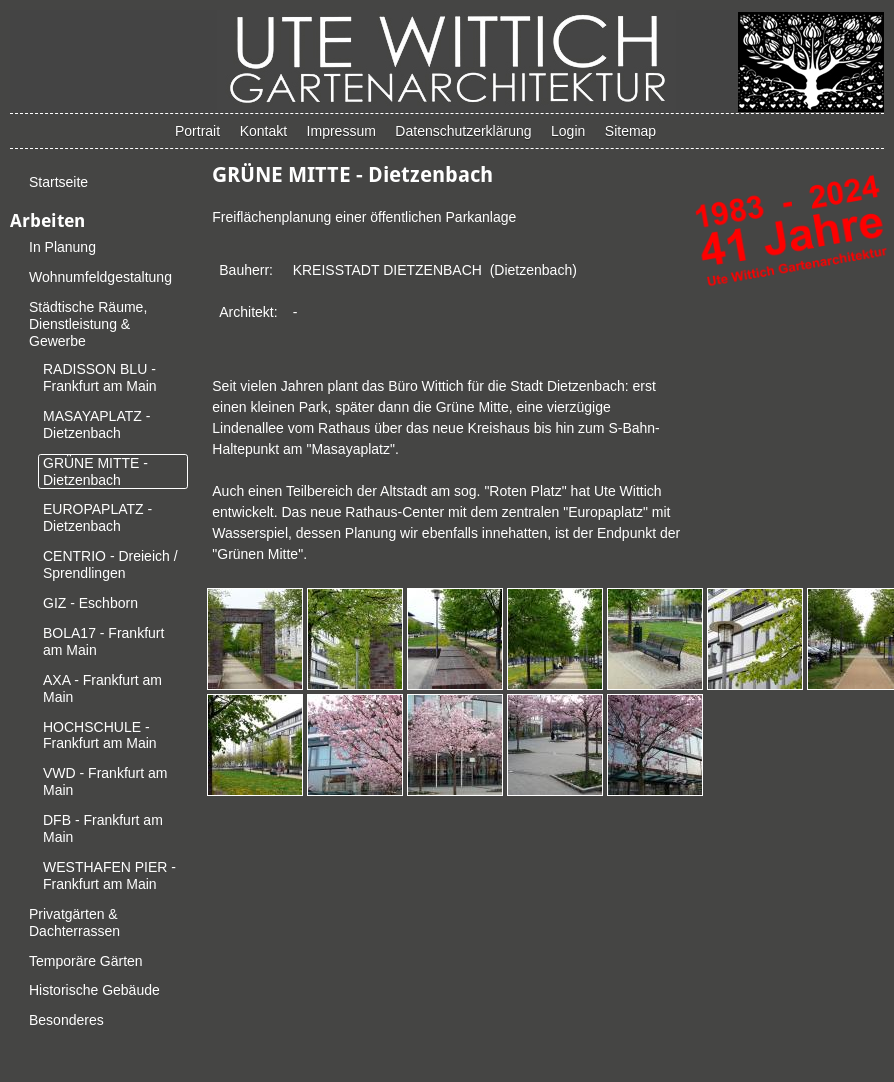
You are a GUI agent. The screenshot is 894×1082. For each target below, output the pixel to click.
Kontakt (263, 131)
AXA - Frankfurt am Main (102, 688)
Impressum (341, 131)
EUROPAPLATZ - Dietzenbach (97, 517)
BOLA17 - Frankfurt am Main (103, 641)
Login (568, 131)
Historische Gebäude (94, 990)
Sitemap (630, 131)
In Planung (62, 247)
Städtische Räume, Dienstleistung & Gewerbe (88, 324)
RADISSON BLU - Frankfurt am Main (100, 377)
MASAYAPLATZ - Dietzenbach (96, 424)
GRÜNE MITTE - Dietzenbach (95, 471)
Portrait (197, 131)
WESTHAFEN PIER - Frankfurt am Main (109, 875)
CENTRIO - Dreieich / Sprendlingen (110, 564)
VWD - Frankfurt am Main (105, 781)
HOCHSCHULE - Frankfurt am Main (100, 735)
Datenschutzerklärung (463, 131)
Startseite (58, 182)
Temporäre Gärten (86, 961)
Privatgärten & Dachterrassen (74, 922)
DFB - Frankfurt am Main (103, 828)
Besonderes (66, 1020)
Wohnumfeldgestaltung (100, 277)
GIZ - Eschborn (90, 603)
